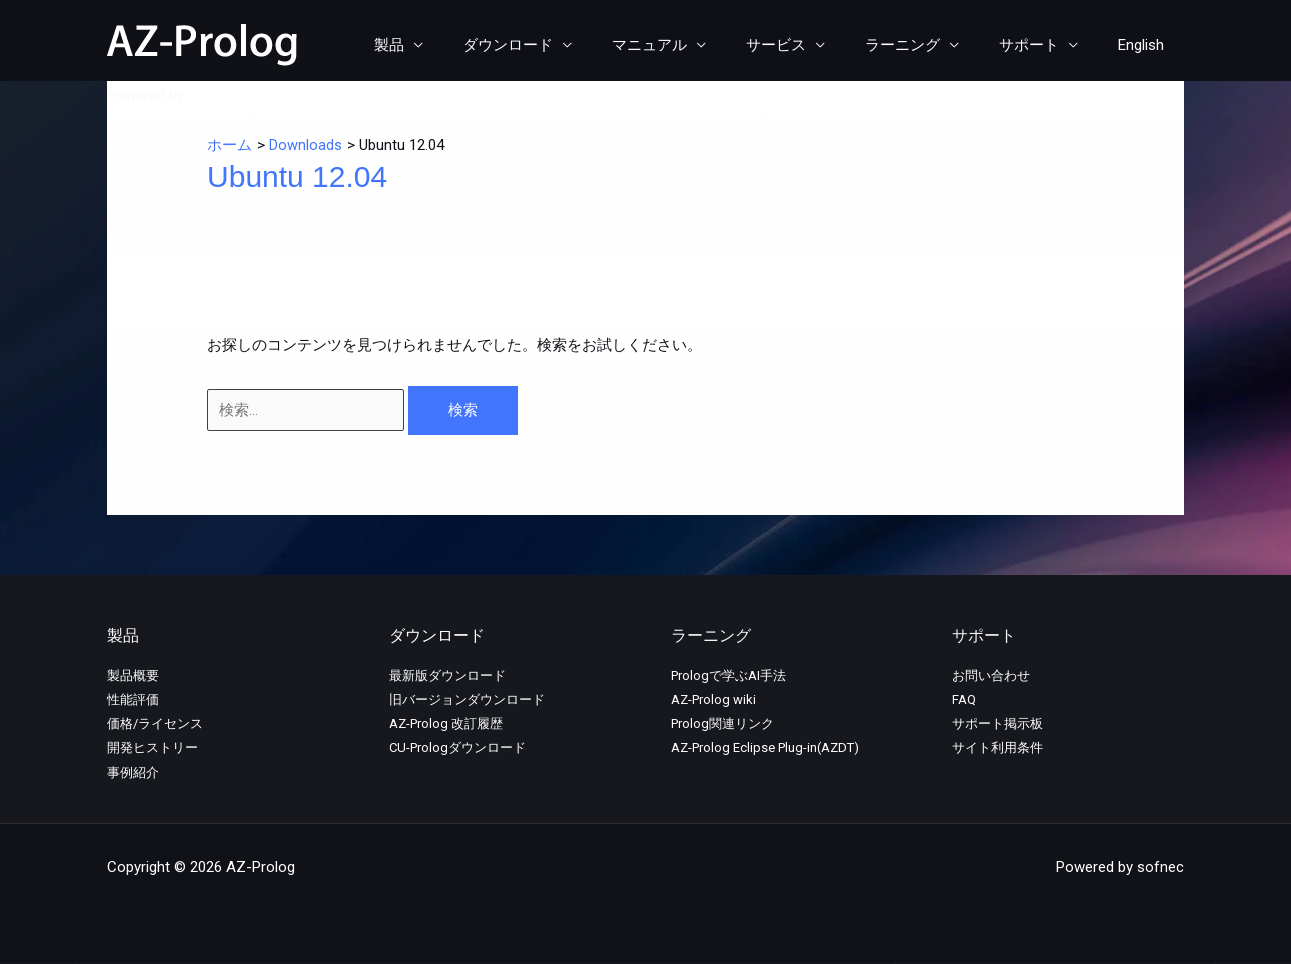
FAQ (964, 699)
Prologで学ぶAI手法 (728, 675)
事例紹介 (133, 772)
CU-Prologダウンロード (457, 747)
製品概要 (133, 675)
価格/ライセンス (155, 723)
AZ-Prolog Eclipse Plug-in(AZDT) (765, 747)
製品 (454, 45)
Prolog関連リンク (722, 723)
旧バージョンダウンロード (467, 699)
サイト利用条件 (997, 747)
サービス (811, 45)
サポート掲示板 (997, 723)
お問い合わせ (991, 675)
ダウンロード (563, 45)
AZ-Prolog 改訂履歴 (446, 723)
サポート (1044, 45)
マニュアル (694, 45)
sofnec (211, 95)
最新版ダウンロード (447, 675)
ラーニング (927, 45)
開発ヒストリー (152, 747)
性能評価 (133, 699)
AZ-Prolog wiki (713, 699)
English (1146, 45)
